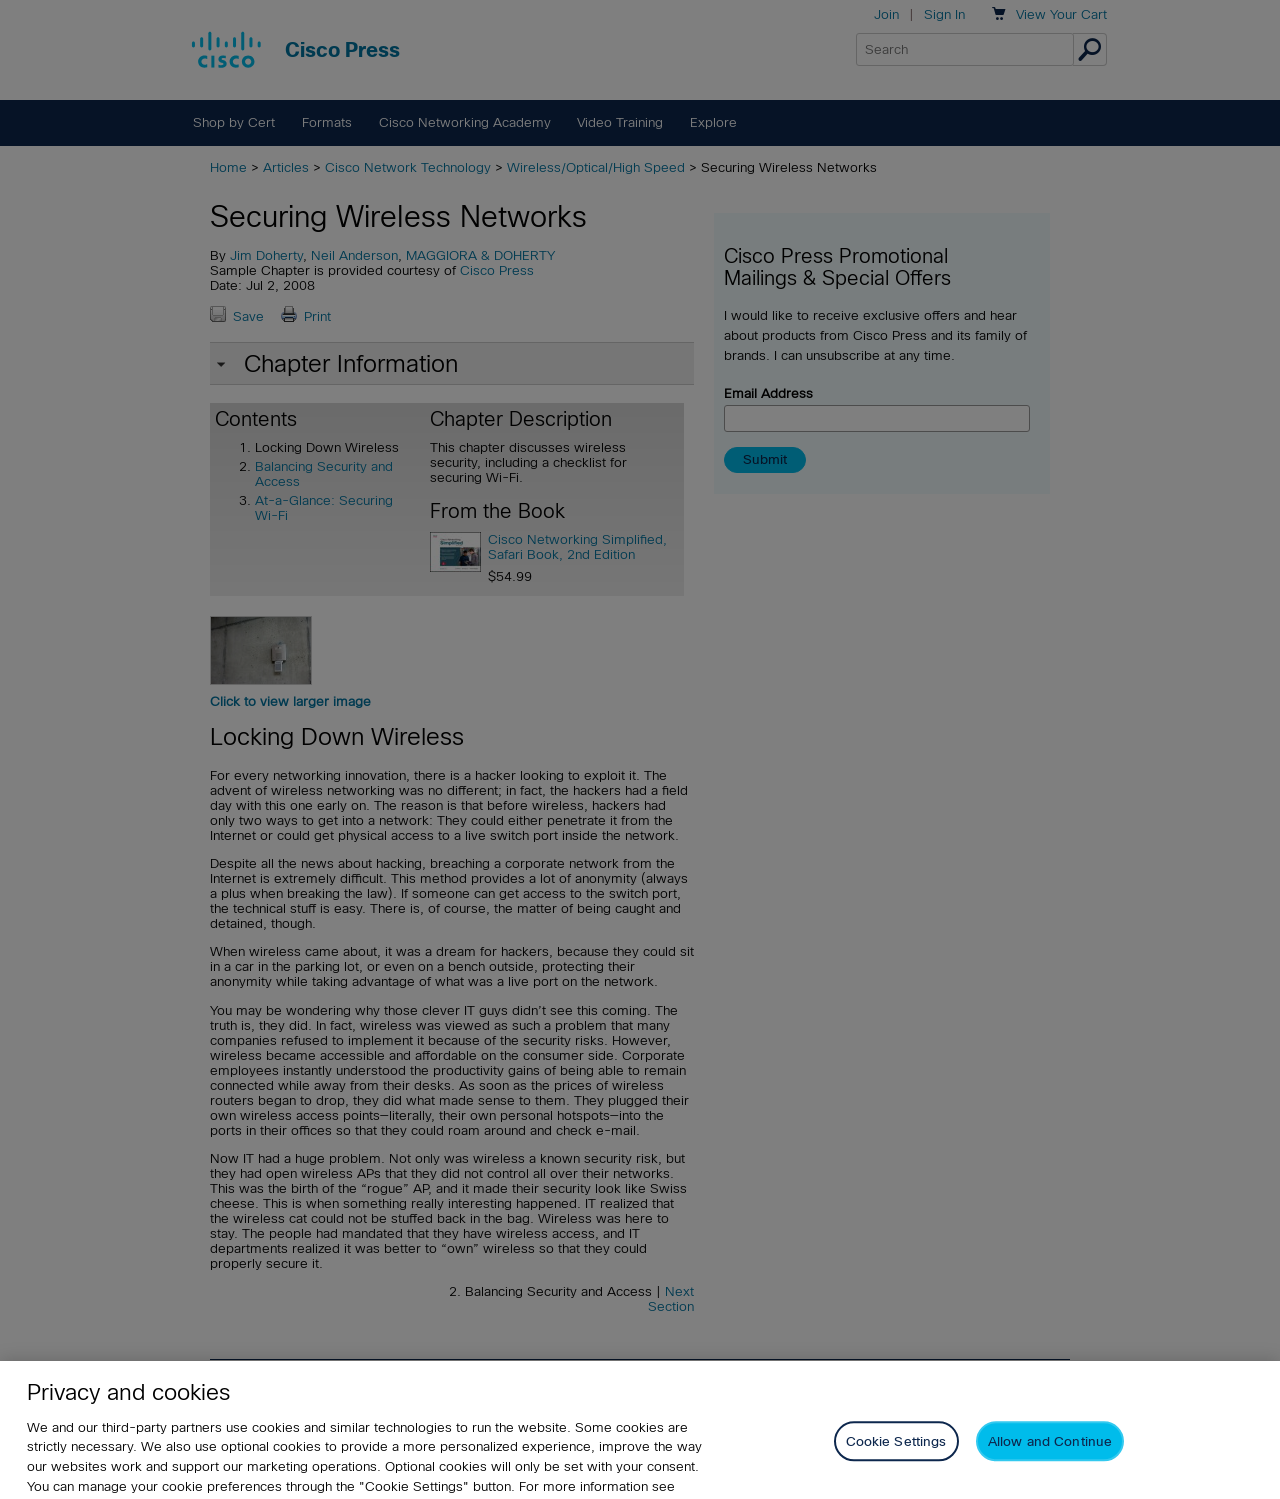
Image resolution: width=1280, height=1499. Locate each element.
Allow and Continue (1050, 1456)
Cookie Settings (896, 1456)
